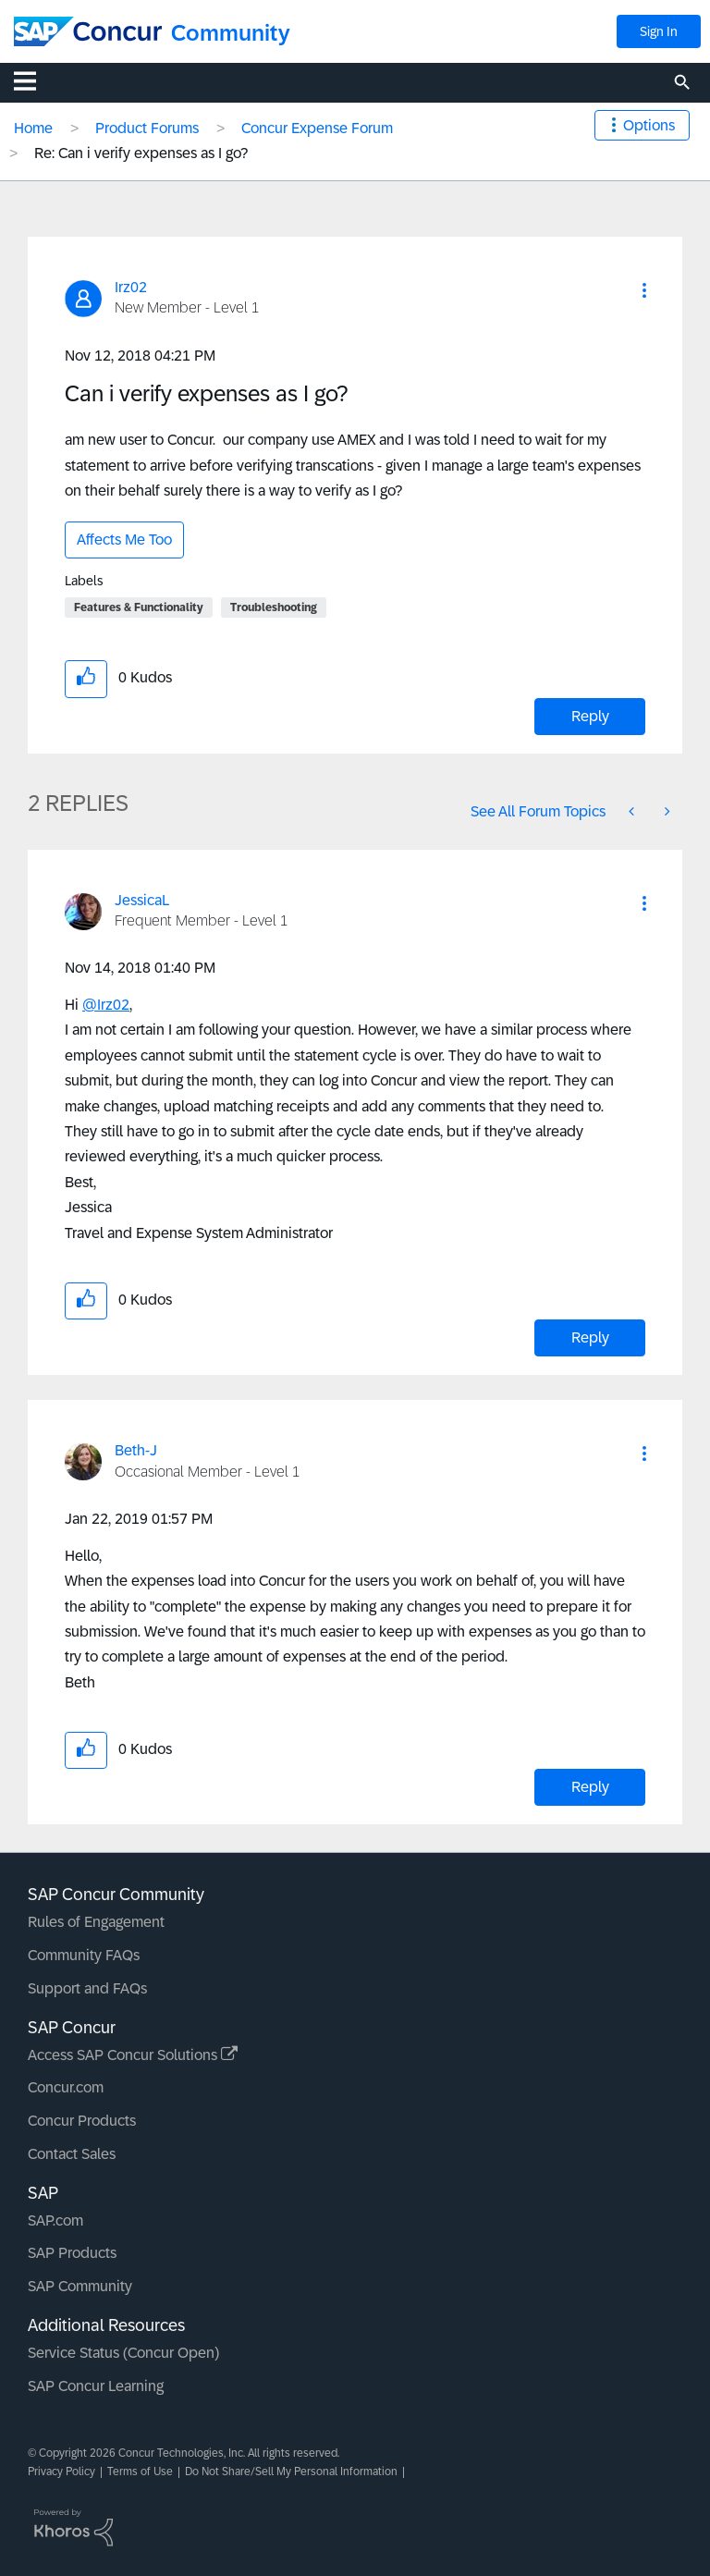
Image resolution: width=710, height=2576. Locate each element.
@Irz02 (105, 1004)
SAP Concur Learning (96, 2386)
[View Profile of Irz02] (131, 287)
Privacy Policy (61, 2471)
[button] (644, 290)
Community (230, 32)
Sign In (659, 31)
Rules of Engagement (96, 1922)
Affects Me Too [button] (124, 539)
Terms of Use (140, 2471)
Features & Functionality (138, 607)
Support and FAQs (87, 1988)
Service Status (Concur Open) (123, 2353)
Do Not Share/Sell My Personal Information (291, 2471)
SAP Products (72, 2253)
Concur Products (82, 2120)
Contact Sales (72, 2154)
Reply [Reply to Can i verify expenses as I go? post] (590, 716)
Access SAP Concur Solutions (133, 2055)
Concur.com (66, 2087)
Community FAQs (84, 1955)
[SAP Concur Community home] (88, 31)
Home (33, 128)
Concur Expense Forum (317, 128)
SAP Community (80, 2286)
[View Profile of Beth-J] (136, 1450)
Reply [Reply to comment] (590, 1337)
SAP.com (55, 2220)
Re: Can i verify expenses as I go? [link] (141, 153)
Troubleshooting (273, 607)
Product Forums (147, 128)
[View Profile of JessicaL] (142, 900)
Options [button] (649, 125)
